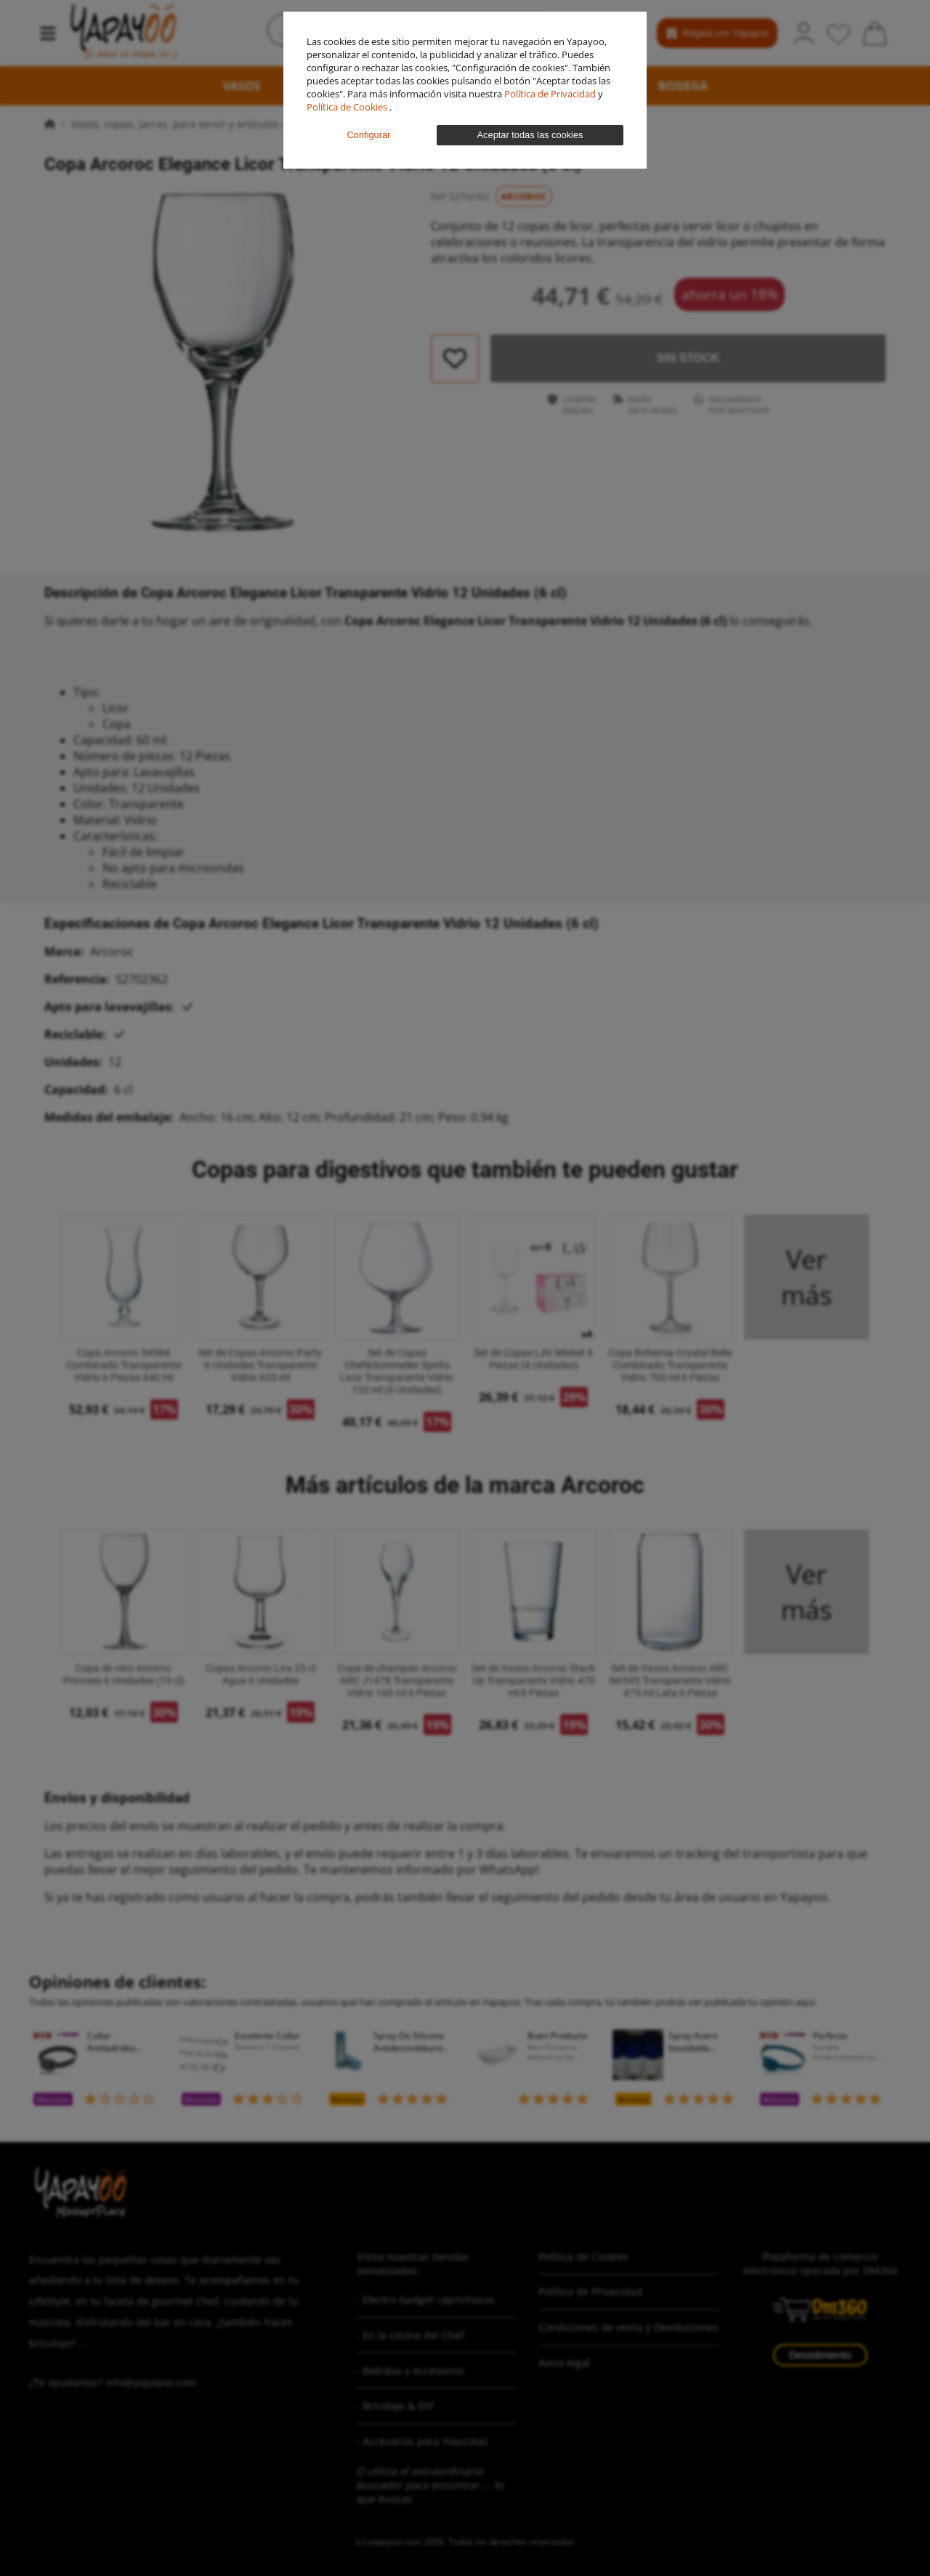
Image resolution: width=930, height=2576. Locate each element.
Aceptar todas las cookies (530, 134)
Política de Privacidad (551, 93)
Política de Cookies (348, 106)
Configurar (369, 134)
